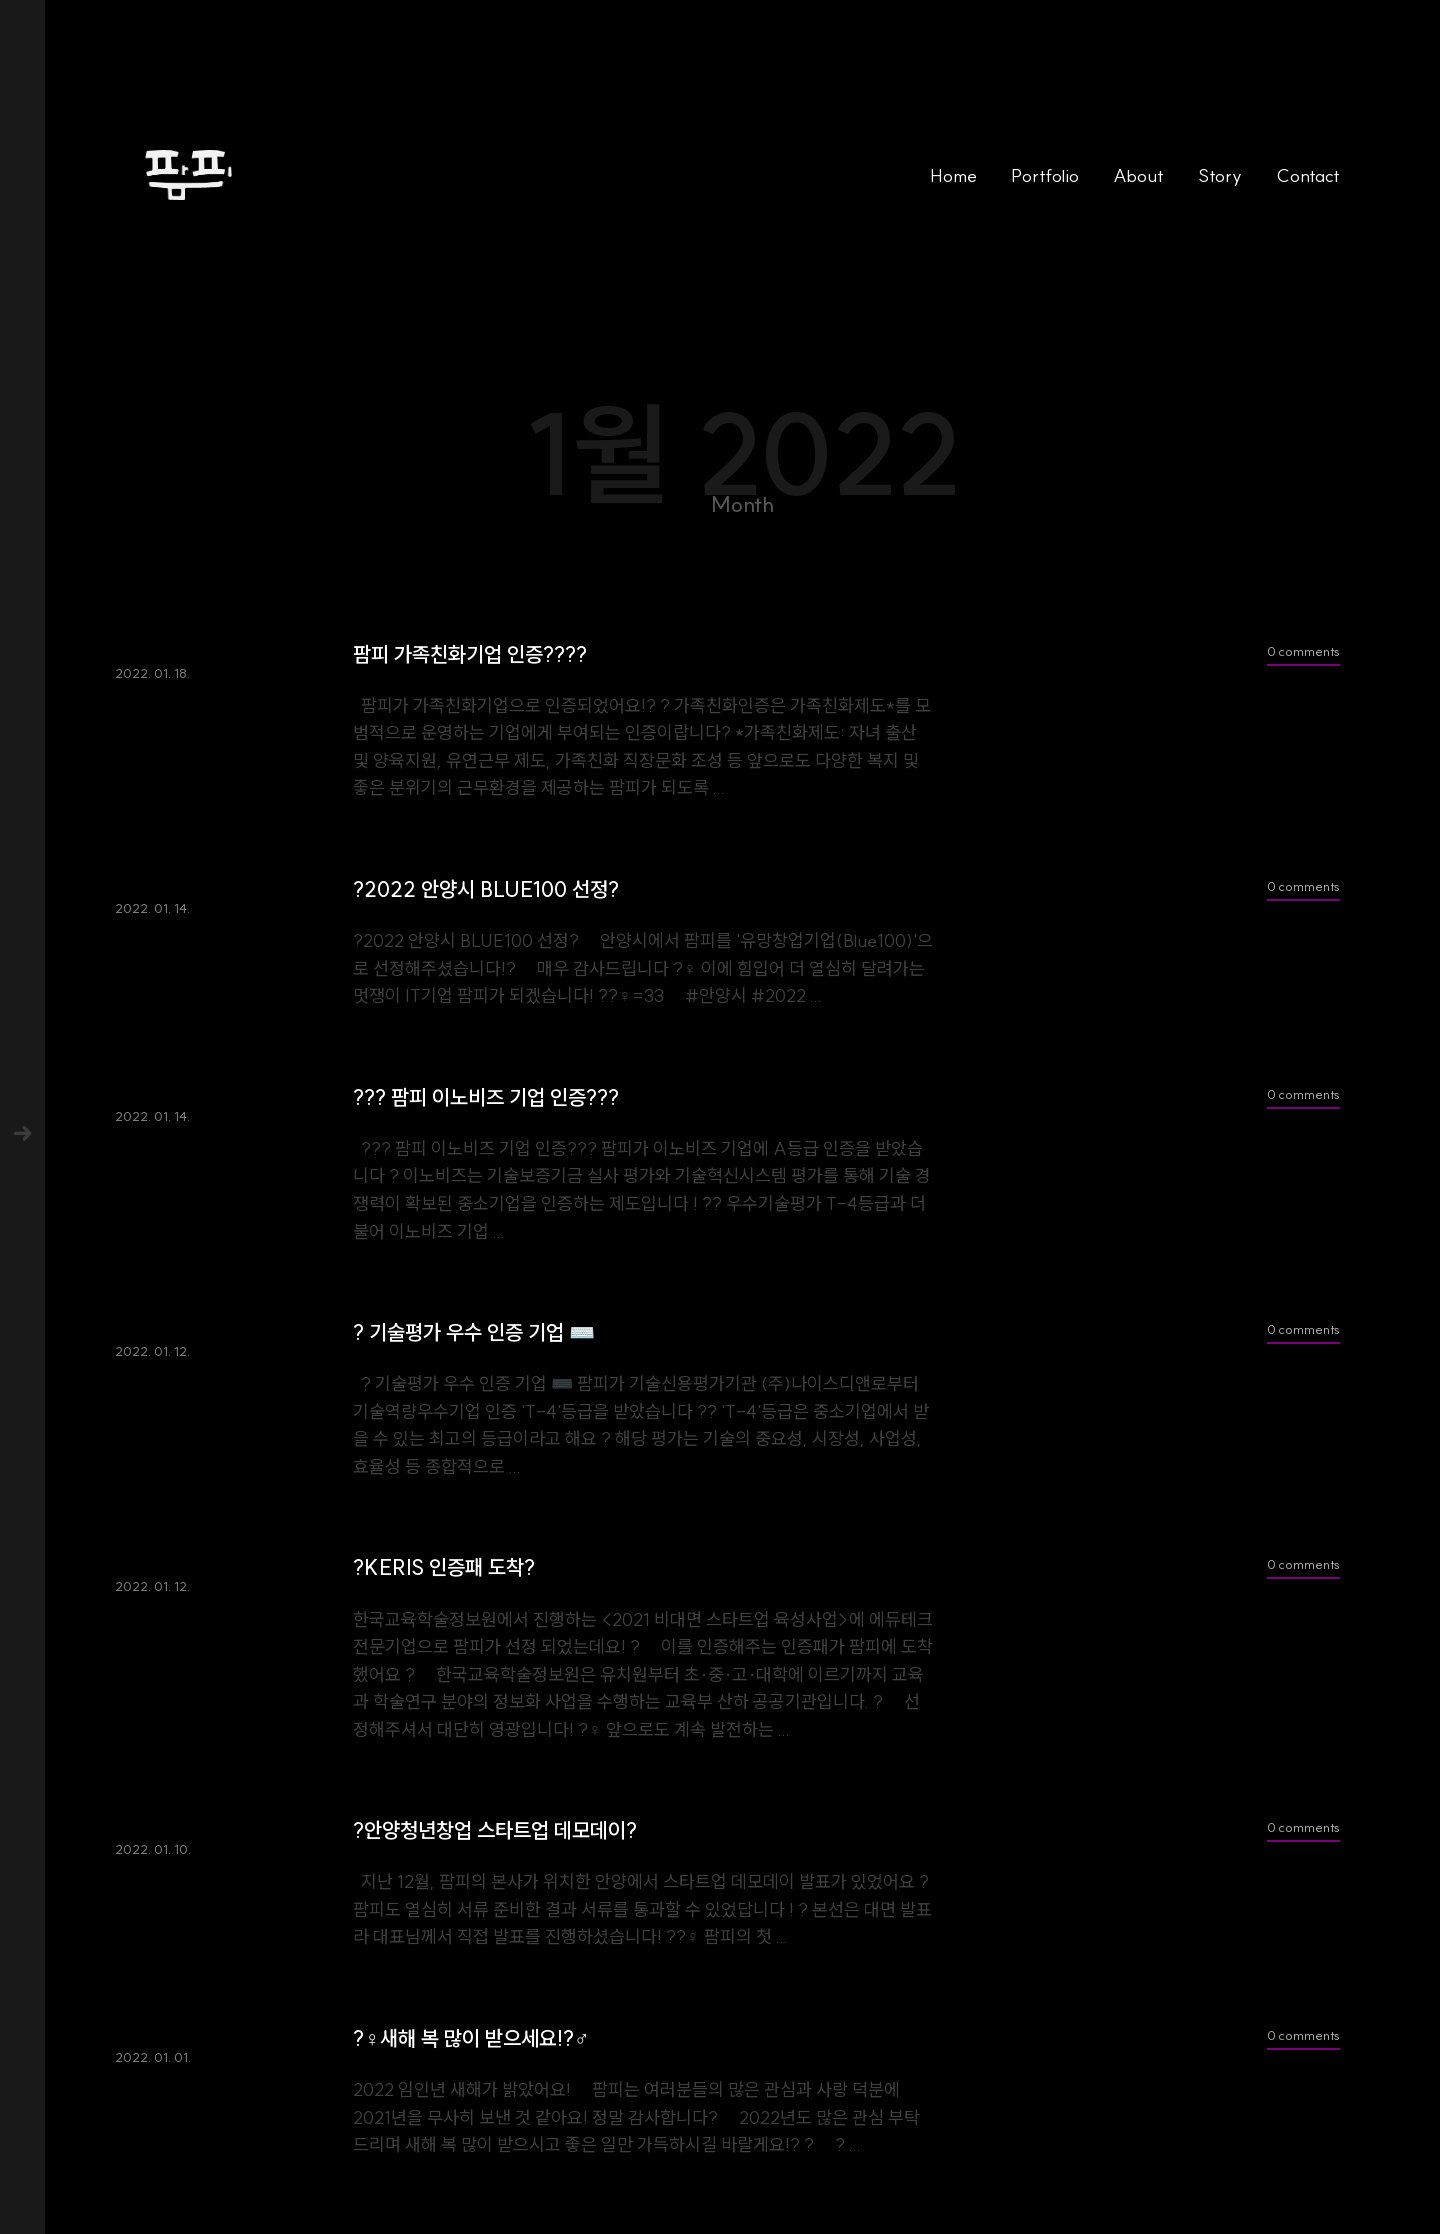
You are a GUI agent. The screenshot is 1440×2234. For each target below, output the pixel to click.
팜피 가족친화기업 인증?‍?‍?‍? (470, 654)
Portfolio (1045, 175)
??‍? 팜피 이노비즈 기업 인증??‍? (486, 1097)
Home (953, 175)
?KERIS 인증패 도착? (444, 1567)
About (1138, 175)
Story (1220, 175)
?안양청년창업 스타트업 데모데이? (495, 1830)
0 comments (1303, 651)
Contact (1308, 175)
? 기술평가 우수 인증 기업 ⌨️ (474, 1332)
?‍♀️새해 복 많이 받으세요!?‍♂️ (471, 2038)
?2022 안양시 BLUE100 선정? (486, 889)
